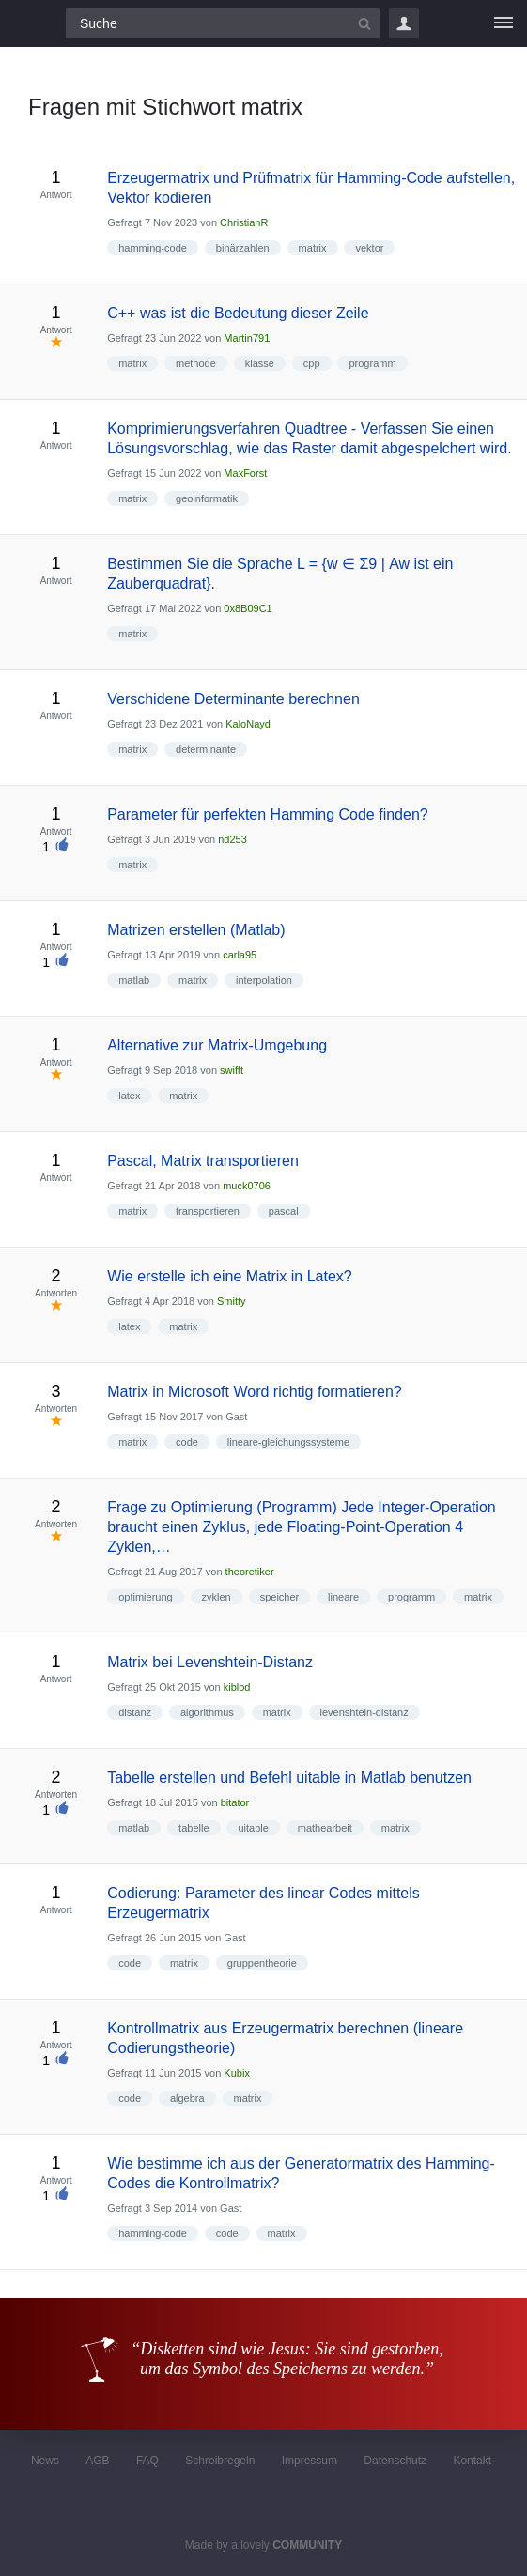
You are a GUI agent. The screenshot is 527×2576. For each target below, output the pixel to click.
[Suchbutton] (364, 23)
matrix (313, 247)
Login (404, 23)
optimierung (145, 1596)
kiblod (237, 1687)
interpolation (264, 980)
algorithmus (207, 1712)
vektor (369, 247)
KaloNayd (248, 723)
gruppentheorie (262, 1963)
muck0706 (247, 1185)
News (45, 2460)
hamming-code (152, 247)
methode (196, 363)
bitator (235, 1802)
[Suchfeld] (223, 23)
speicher (280, 1596)
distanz (134, 1712)
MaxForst (245, 473)
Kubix (237, 2072)
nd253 (232, 839)
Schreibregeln (220, 2460)
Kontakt (472, 2460)
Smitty (231, 1301)
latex (129, 1095)
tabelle (193, 1827)
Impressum (309, 2460)
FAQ (147, 2460)
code (187, 1442)
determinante (206, 749)
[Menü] (503, 23)
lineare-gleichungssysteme (288, 1442)
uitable (253, 1827)
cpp (311, 363)
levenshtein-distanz (364, 1712)
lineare (343, 1596)
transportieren (208, 1211)
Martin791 (247, 338)
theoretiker (249, 1571)
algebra (187, 2098)
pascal (284, 1211)
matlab (133, 980)
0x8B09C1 (247, 608)
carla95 (239, 954)
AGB (97, 2460)
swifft (231, 1070)
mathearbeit (325, 1827)
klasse (259, 363)
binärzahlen (243, 247)
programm (372, 363)
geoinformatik (207, 498)
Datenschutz (395, 2460)
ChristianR (244, 222)
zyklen (216, 1596)
